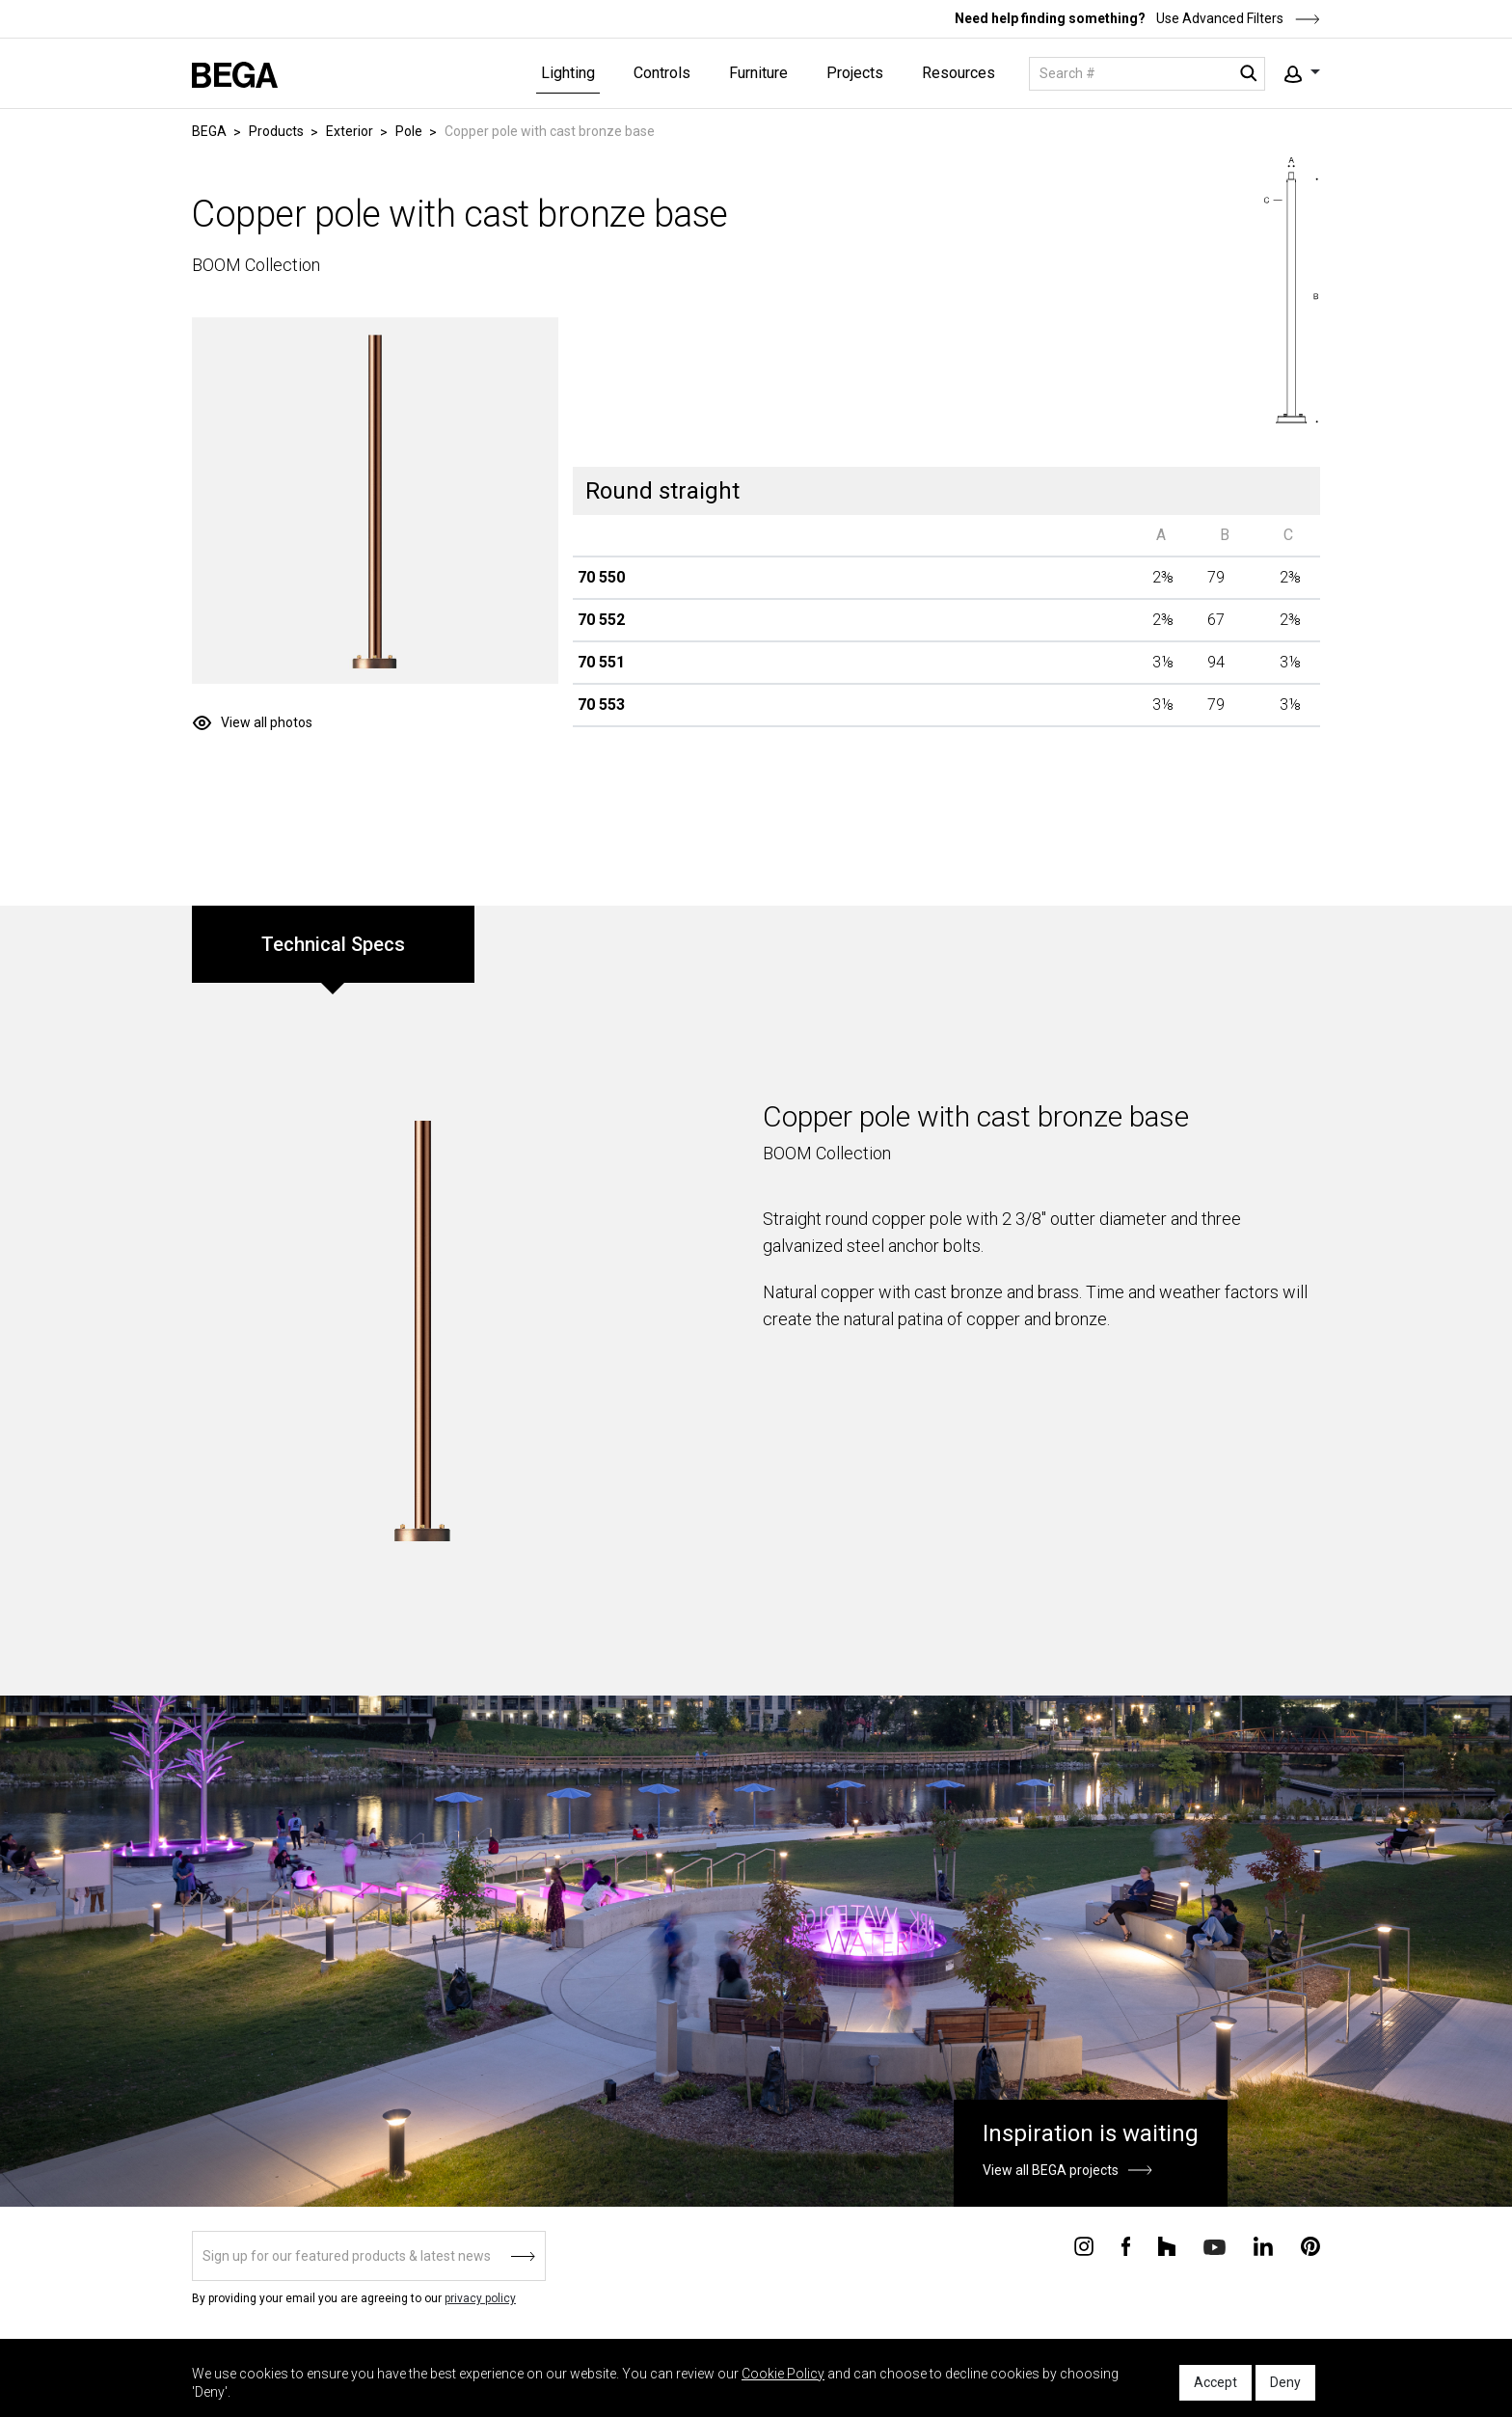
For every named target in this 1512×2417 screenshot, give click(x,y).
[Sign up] (369, 2256)
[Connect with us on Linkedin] (1263, 2245)
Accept (1215, 2382)
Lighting (568, 73)
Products (276, 131)
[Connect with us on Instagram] (1084, 2245)
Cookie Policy (783, 2373)
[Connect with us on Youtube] (1214, 2246)
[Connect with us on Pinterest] (1310, 2245)
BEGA (209, 131)
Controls (662, 73)
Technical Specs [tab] (333, 944)
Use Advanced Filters (1236, 18)
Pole (408, 131)
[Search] (1147, 74)
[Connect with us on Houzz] (1166, 2245)
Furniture (758, 73)
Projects (854, 73)
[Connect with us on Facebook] (1125, 2245)
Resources (958, 73)
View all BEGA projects (1051, 2170)
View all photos (266, 722)
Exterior (349, 131)
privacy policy (480, 2298)
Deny (1285, 2382)
